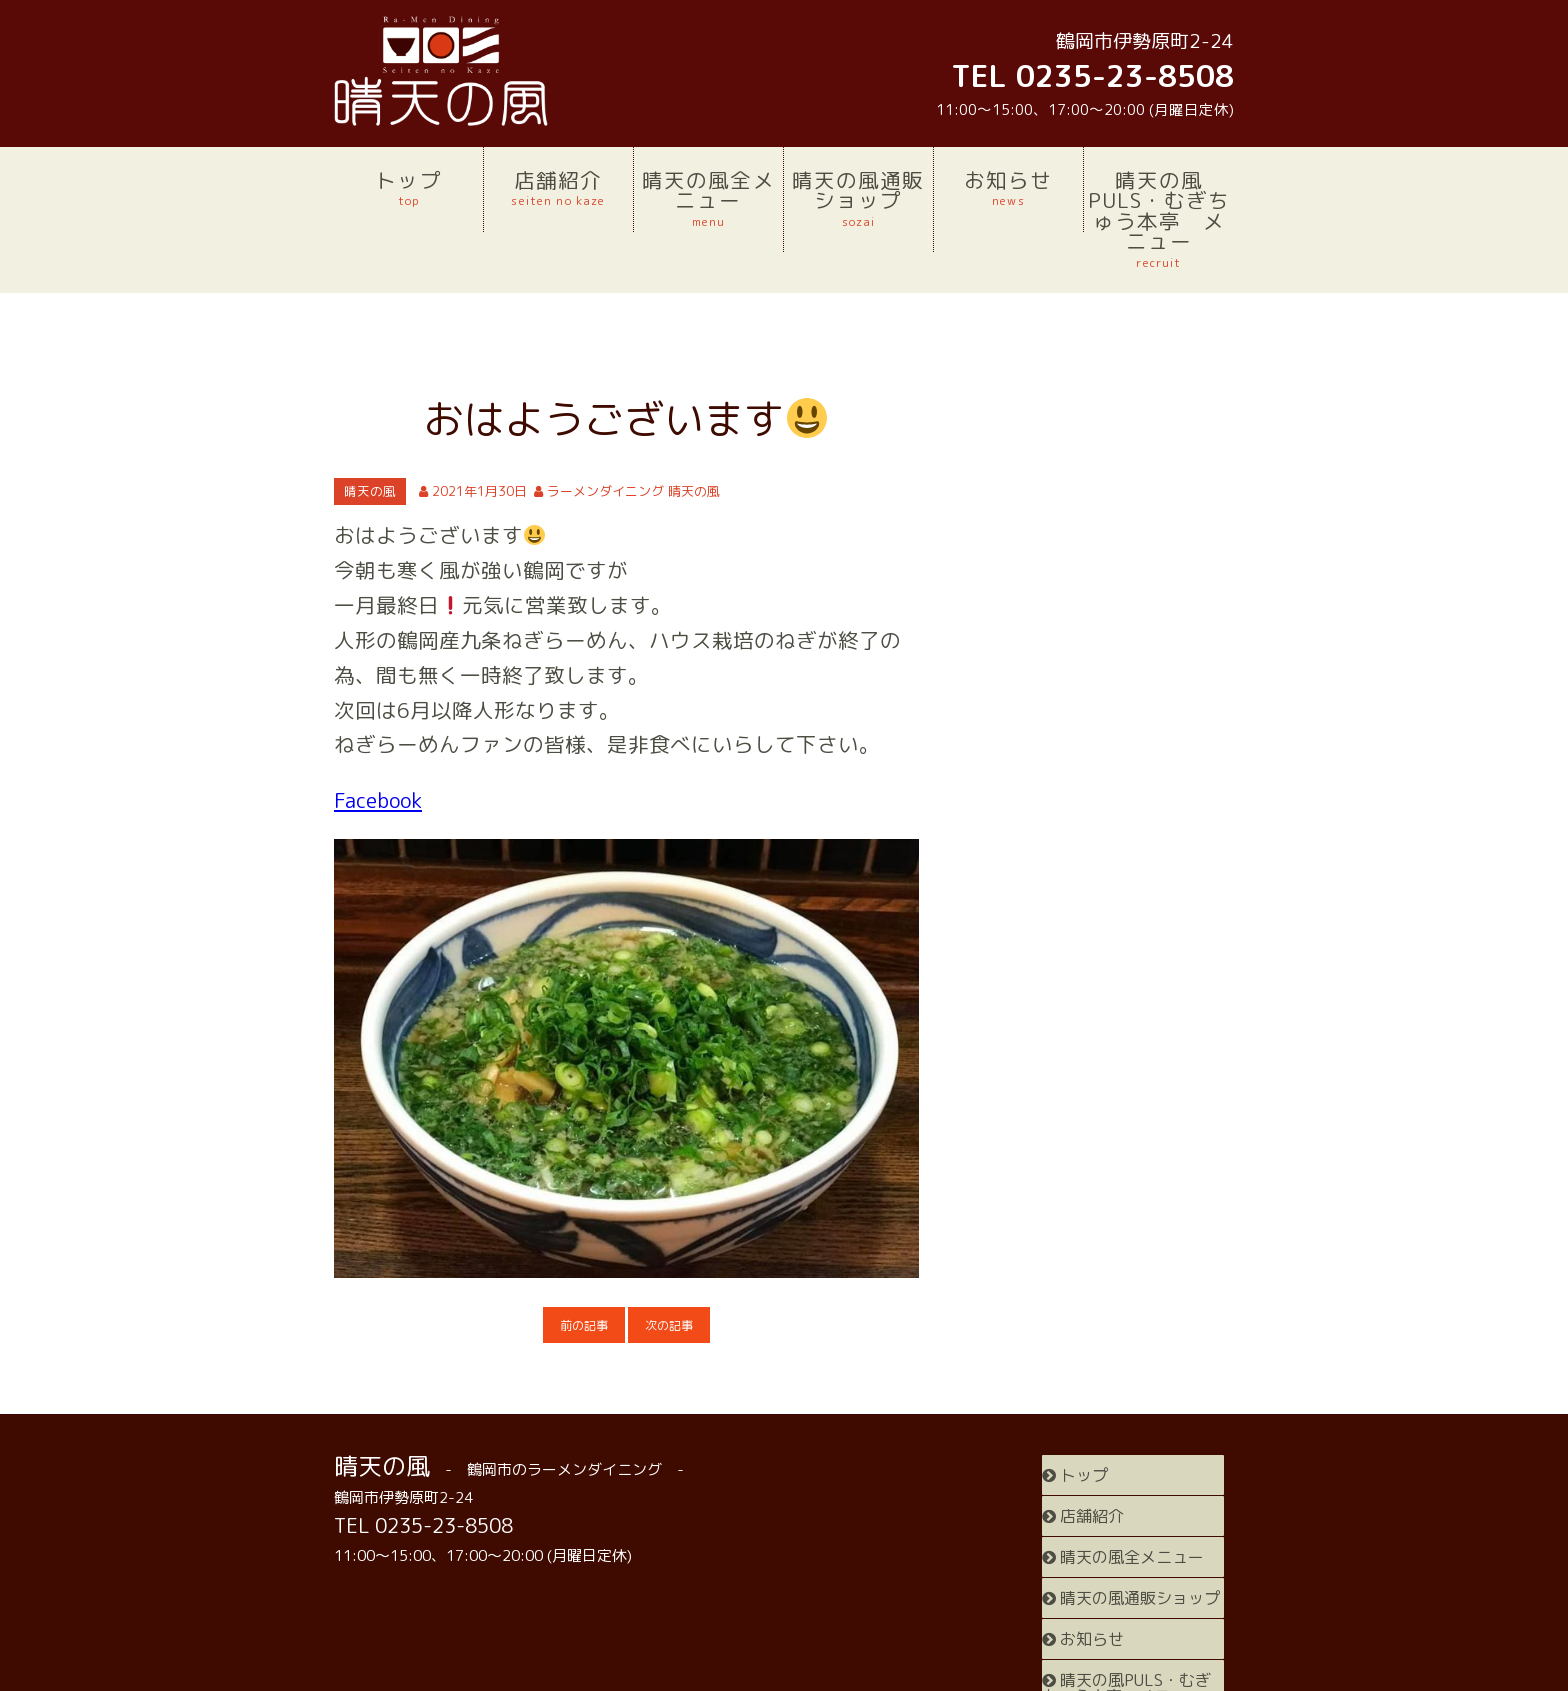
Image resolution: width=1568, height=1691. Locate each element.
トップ (408, 188)
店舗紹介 (558, 188)
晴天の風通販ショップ (858, 198)
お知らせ (1008, 188)
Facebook (378, 800)
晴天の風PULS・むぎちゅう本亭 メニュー (1159, 218)
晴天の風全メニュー (708, 198)
